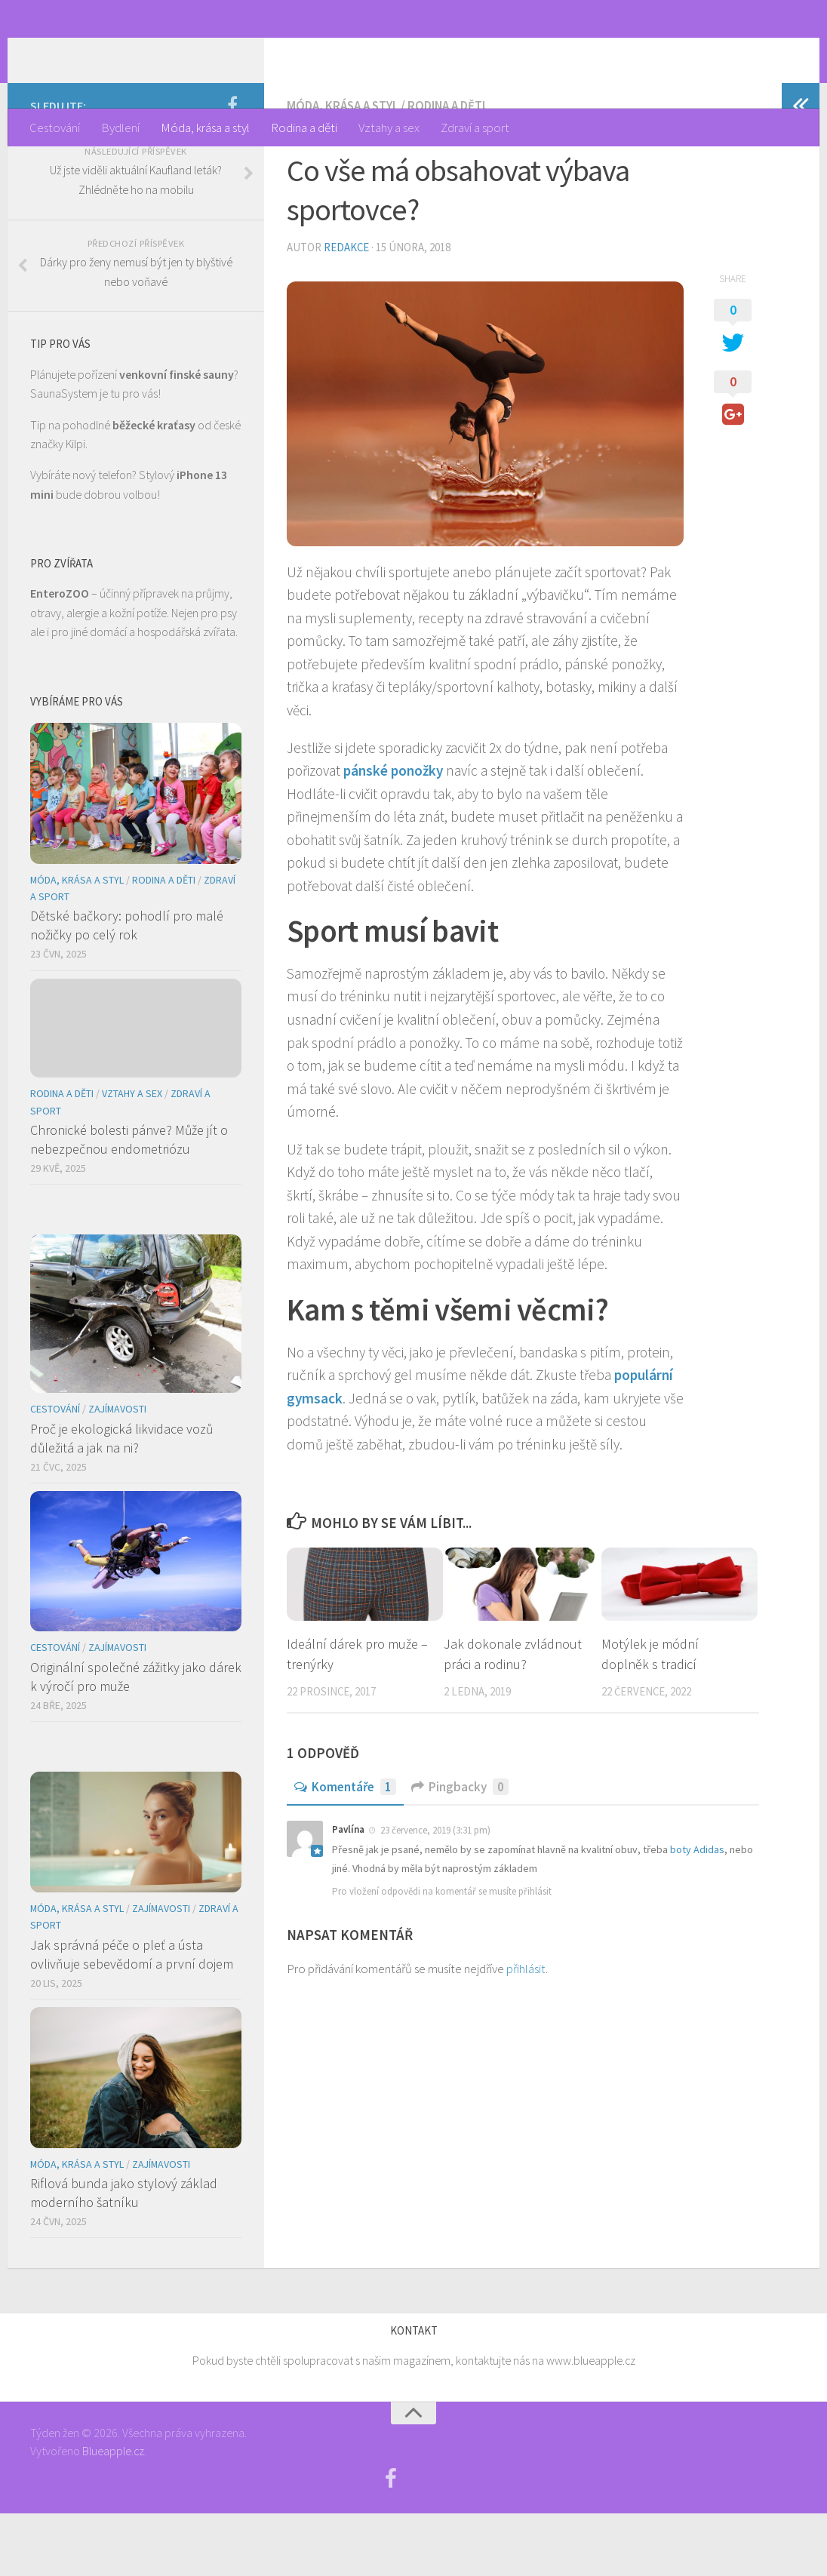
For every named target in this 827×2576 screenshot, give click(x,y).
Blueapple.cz (113, 2513)
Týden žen (101, 53)
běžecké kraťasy (153, 487)
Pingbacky (460, 1849)
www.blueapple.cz (590, 2423)
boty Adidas (697, 1912)
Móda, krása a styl (205, 127)
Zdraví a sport (475, 127)
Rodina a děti (304, 127)
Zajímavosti (117, 1472)
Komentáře (345, 1849)
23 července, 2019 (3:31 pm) (435, 1893)
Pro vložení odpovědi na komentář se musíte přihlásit (442, 1954)
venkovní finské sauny (176, 436)
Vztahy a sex (389, 127)
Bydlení (120, 127)
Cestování (54, 127)
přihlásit (526, 2032)
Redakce (346, 310)
